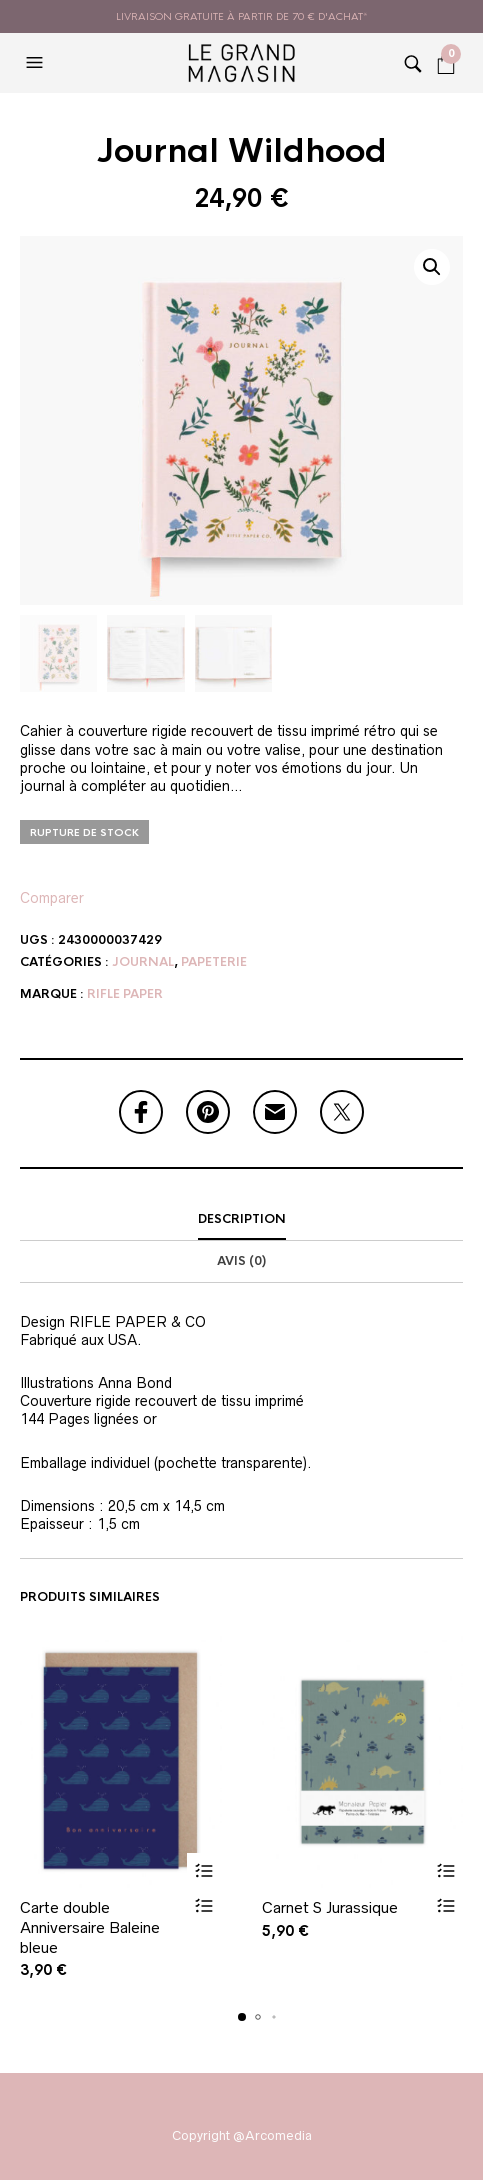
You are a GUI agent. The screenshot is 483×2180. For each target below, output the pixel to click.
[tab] (241, 1220)
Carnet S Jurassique (330, 1907)
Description (242, 1219)
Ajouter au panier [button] (204, 1870)
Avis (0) (241, 1261)
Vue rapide (204, 1905)
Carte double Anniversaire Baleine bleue (90, 1927)
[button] (37, 63)
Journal (143, 962)
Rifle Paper (125, 994)
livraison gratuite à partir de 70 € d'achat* (242, 16)
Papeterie (214, 962)
